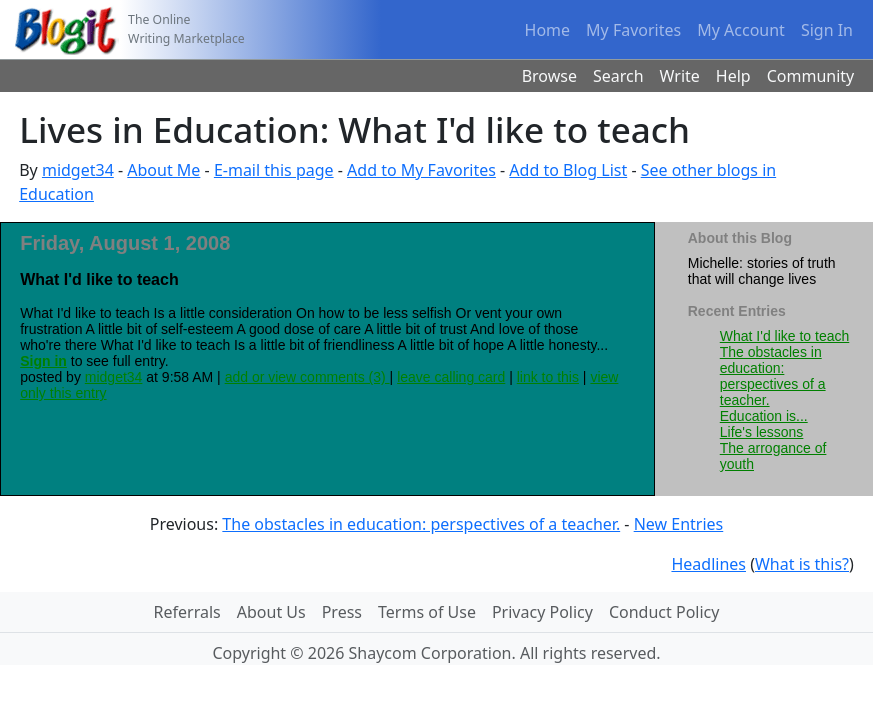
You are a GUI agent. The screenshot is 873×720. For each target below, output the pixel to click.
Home (548, 30)
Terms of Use (427, 612)
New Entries (679, 524)
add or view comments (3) (307, 377)
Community (811, 76)
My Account (741, 30)
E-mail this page (274, 170)
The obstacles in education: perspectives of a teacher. (773, 376)
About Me (163, 170)
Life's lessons (762, 432)
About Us (271, 612)
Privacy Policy (542, 612)
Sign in (43, 361)
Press (342, 612)
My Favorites (633, 30)
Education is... (764, 416)
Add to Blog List (568, 170)
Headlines (708, 564)
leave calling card (451, 377)
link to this (548, 377)
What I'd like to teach (785, 336)
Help (733, 76)
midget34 (78, 170)
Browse (549, 76)
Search (618, 76)
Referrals (187, 612)
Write (680, 76)
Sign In (827, 30)
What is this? (802, 564)
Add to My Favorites (421, 170)
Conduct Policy (664, 612)
